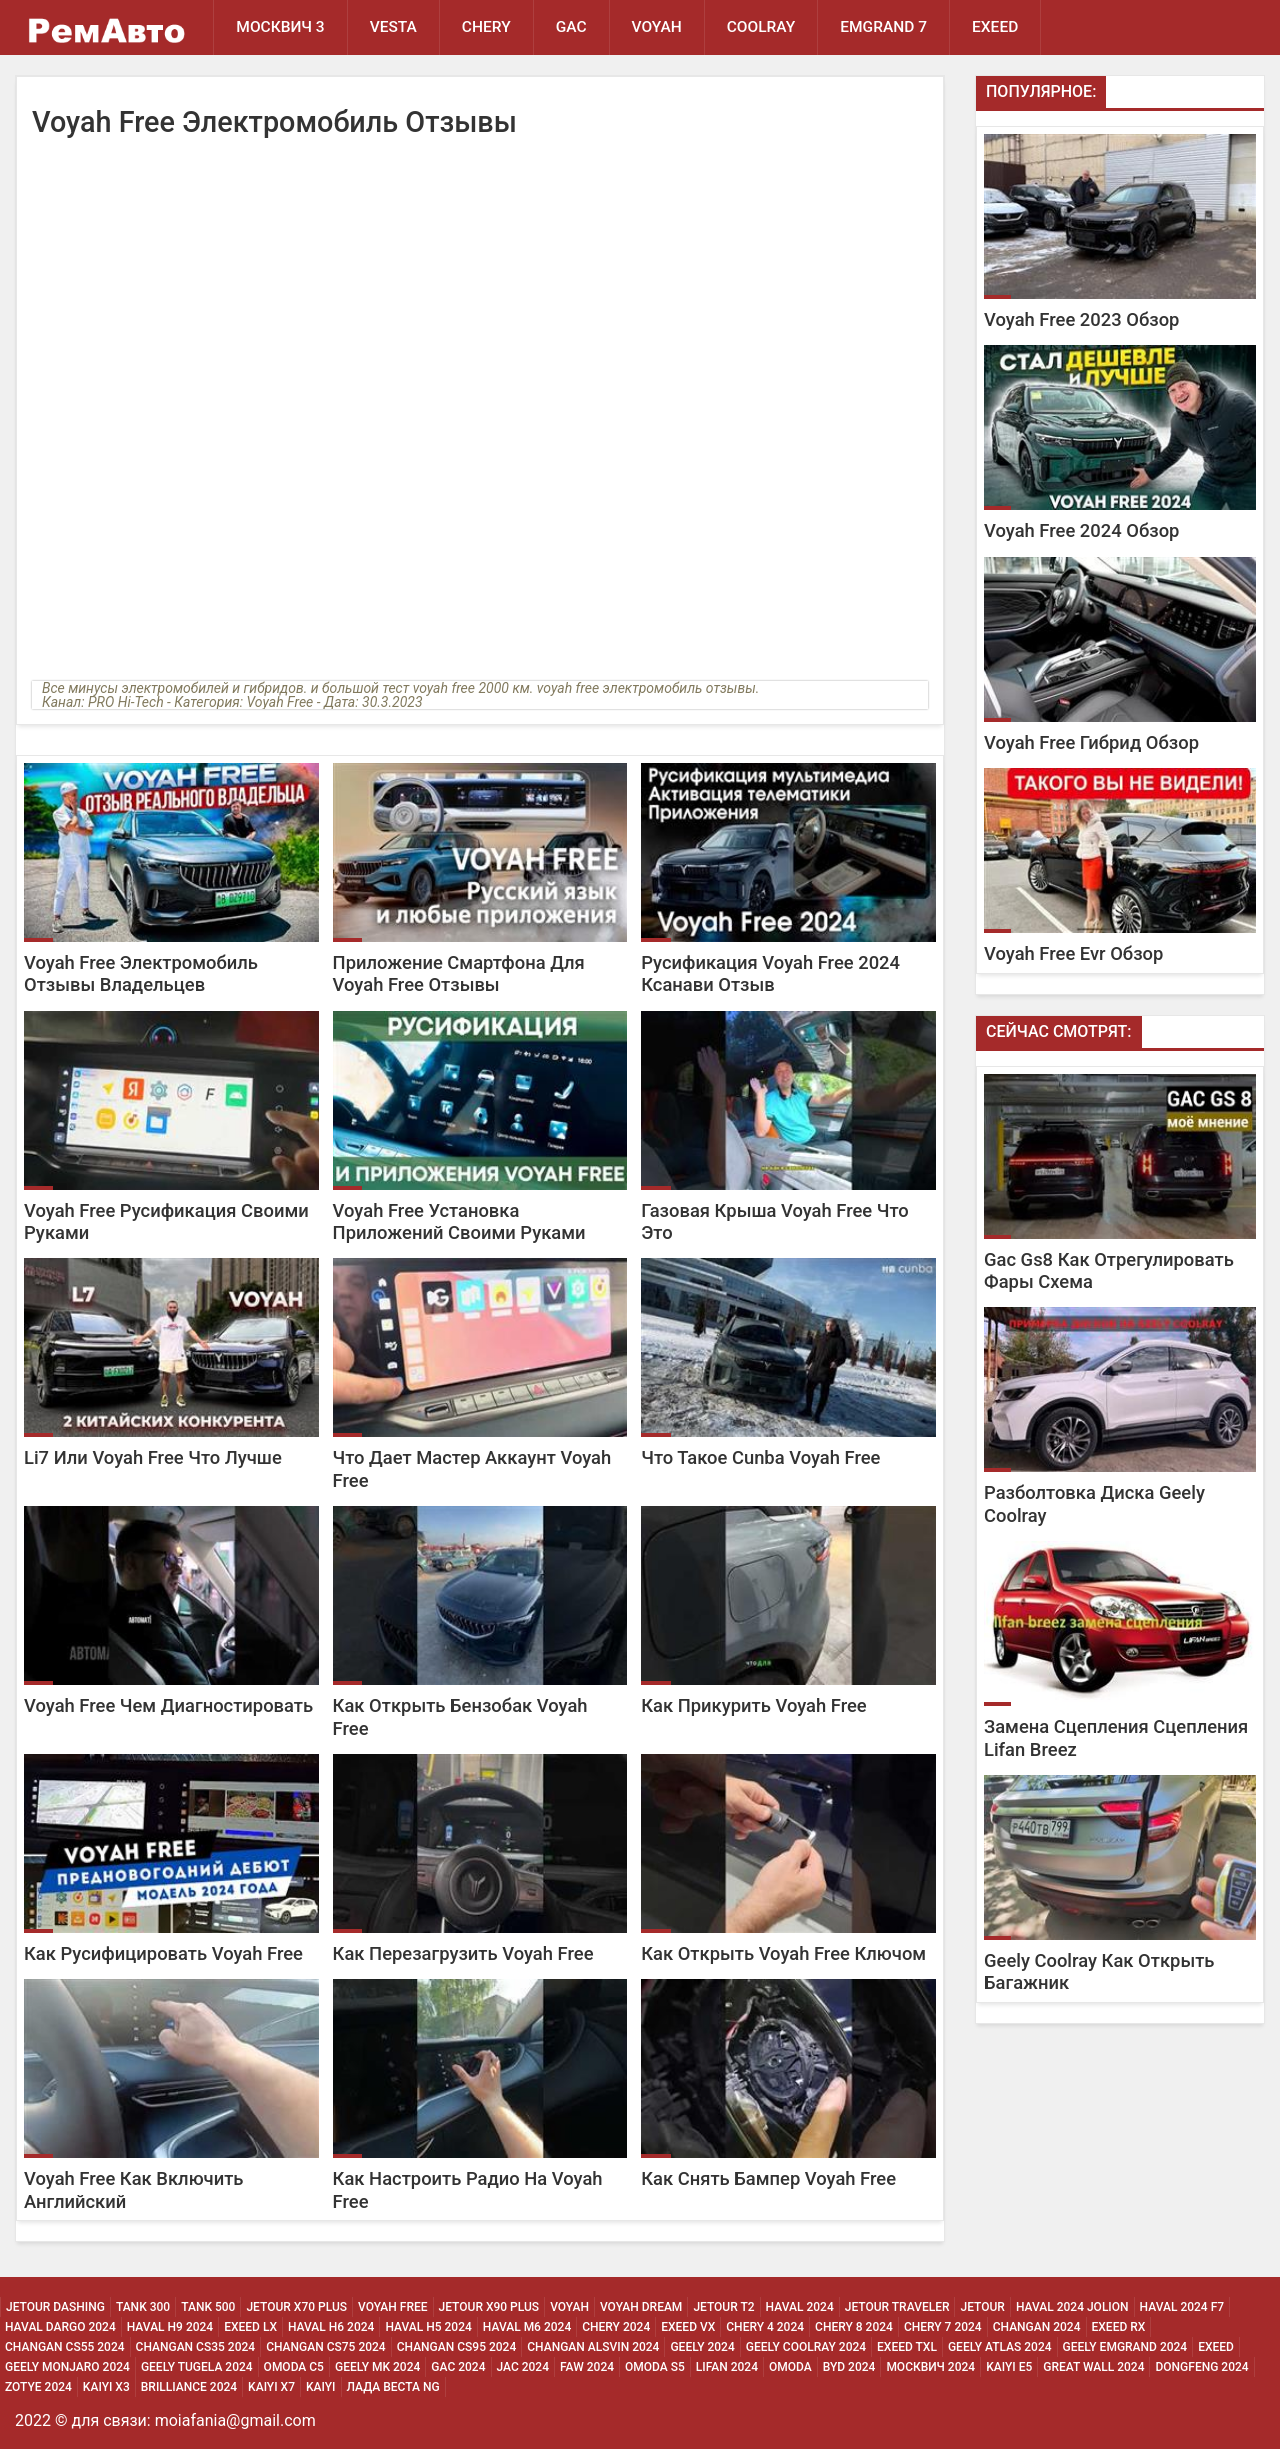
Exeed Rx (1119, 2327)
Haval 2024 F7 (1182, 2307)
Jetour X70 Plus (296, 2307)
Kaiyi (321, 2387)
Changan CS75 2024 (326, 2347)
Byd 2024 (849, 2367)
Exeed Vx (688, 2327)
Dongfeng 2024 (1201, 2367)
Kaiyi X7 (271, 2387)
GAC (571, 27)
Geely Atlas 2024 (1000, 2347)
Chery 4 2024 (765, 2327)
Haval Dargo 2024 (60, 2327)
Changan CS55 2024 (65, 2347)
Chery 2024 (616, 2327)
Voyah (657, 27)
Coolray (761, 27)
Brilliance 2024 (189, 2387)
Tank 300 (143, 2307)
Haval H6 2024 (331, 2327)
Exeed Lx (250, 2327)
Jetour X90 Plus (489, 2307)
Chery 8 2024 (854, 2327)
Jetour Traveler (897, 2307)
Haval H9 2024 (170, 2327)
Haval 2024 (800, 2307)
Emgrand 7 (883, 27)
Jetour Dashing (55, 2307)
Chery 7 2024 (943, 2327)
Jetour (982, 2307)
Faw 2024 (587, 2367)
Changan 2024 (1037, 2327)
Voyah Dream (641, 2307)
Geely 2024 (702, 2347)
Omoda (790, 2367)
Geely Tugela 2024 (197, 2367)
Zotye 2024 (38, 2387)
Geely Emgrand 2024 (1125, 2347)
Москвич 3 (280, 27)
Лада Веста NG (393, 2387)
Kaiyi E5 (1009, 2367)
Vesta (393, 27)
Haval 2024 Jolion (1072, 2307)
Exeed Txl (907, 2347)
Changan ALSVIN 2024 (593, 2347)
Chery (486, 27)
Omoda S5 (655, 2367)
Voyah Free (393, 2307)
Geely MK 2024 (377, 2367)
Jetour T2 (723, 2307)
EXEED (995, 27)
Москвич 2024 (930, 2367)
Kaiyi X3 (106, 2387)
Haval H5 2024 (428, 2327)
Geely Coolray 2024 (806, 2347)
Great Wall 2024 (1093, 2367)
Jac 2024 (523, 2367)
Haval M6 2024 (527, 2327)
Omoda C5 (294, 2367)
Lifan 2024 (727, 2367)
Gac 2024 (458, 2367)
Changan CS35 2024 (196, 2347)
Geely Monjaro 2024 (67, 2367)
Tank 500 (208, 2307)
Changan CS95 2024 (457, 2347)
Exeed (1216, 2347)
